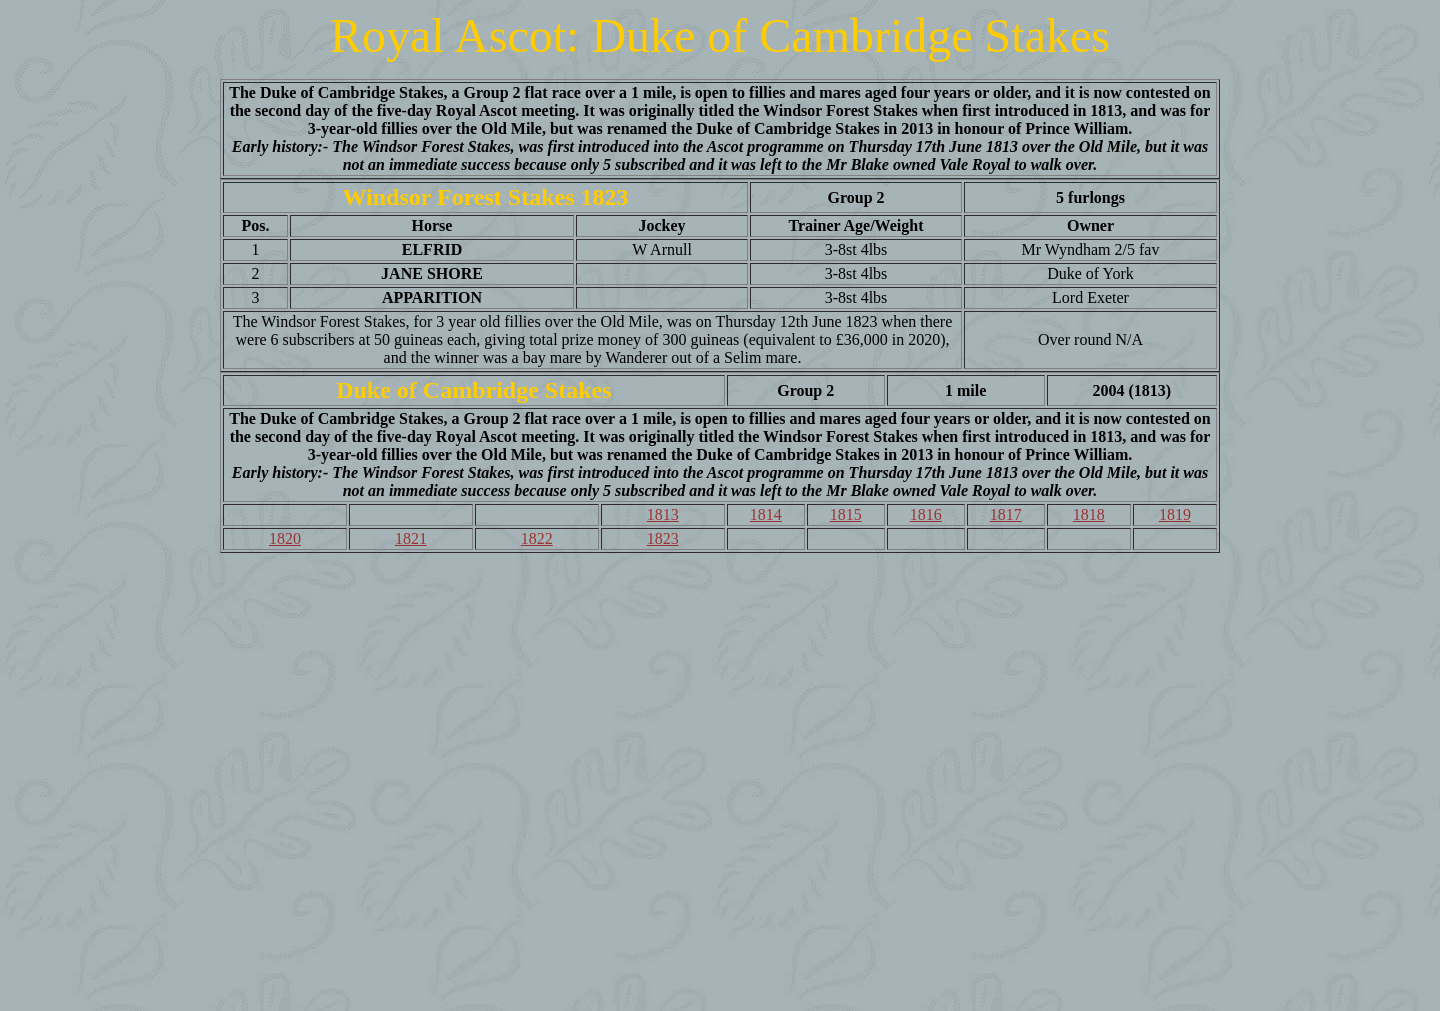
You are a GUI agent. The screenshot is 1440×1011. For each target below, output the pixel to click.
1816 (926, 514)
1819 (1175, 514)
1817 (1006, 514)
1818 (1089, 514)
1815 (846, 514)
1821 (411, 538)
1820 (285, 538)
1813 (663, 514)
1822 (537, 538)
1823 (663, 538)
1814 (766, 514)
